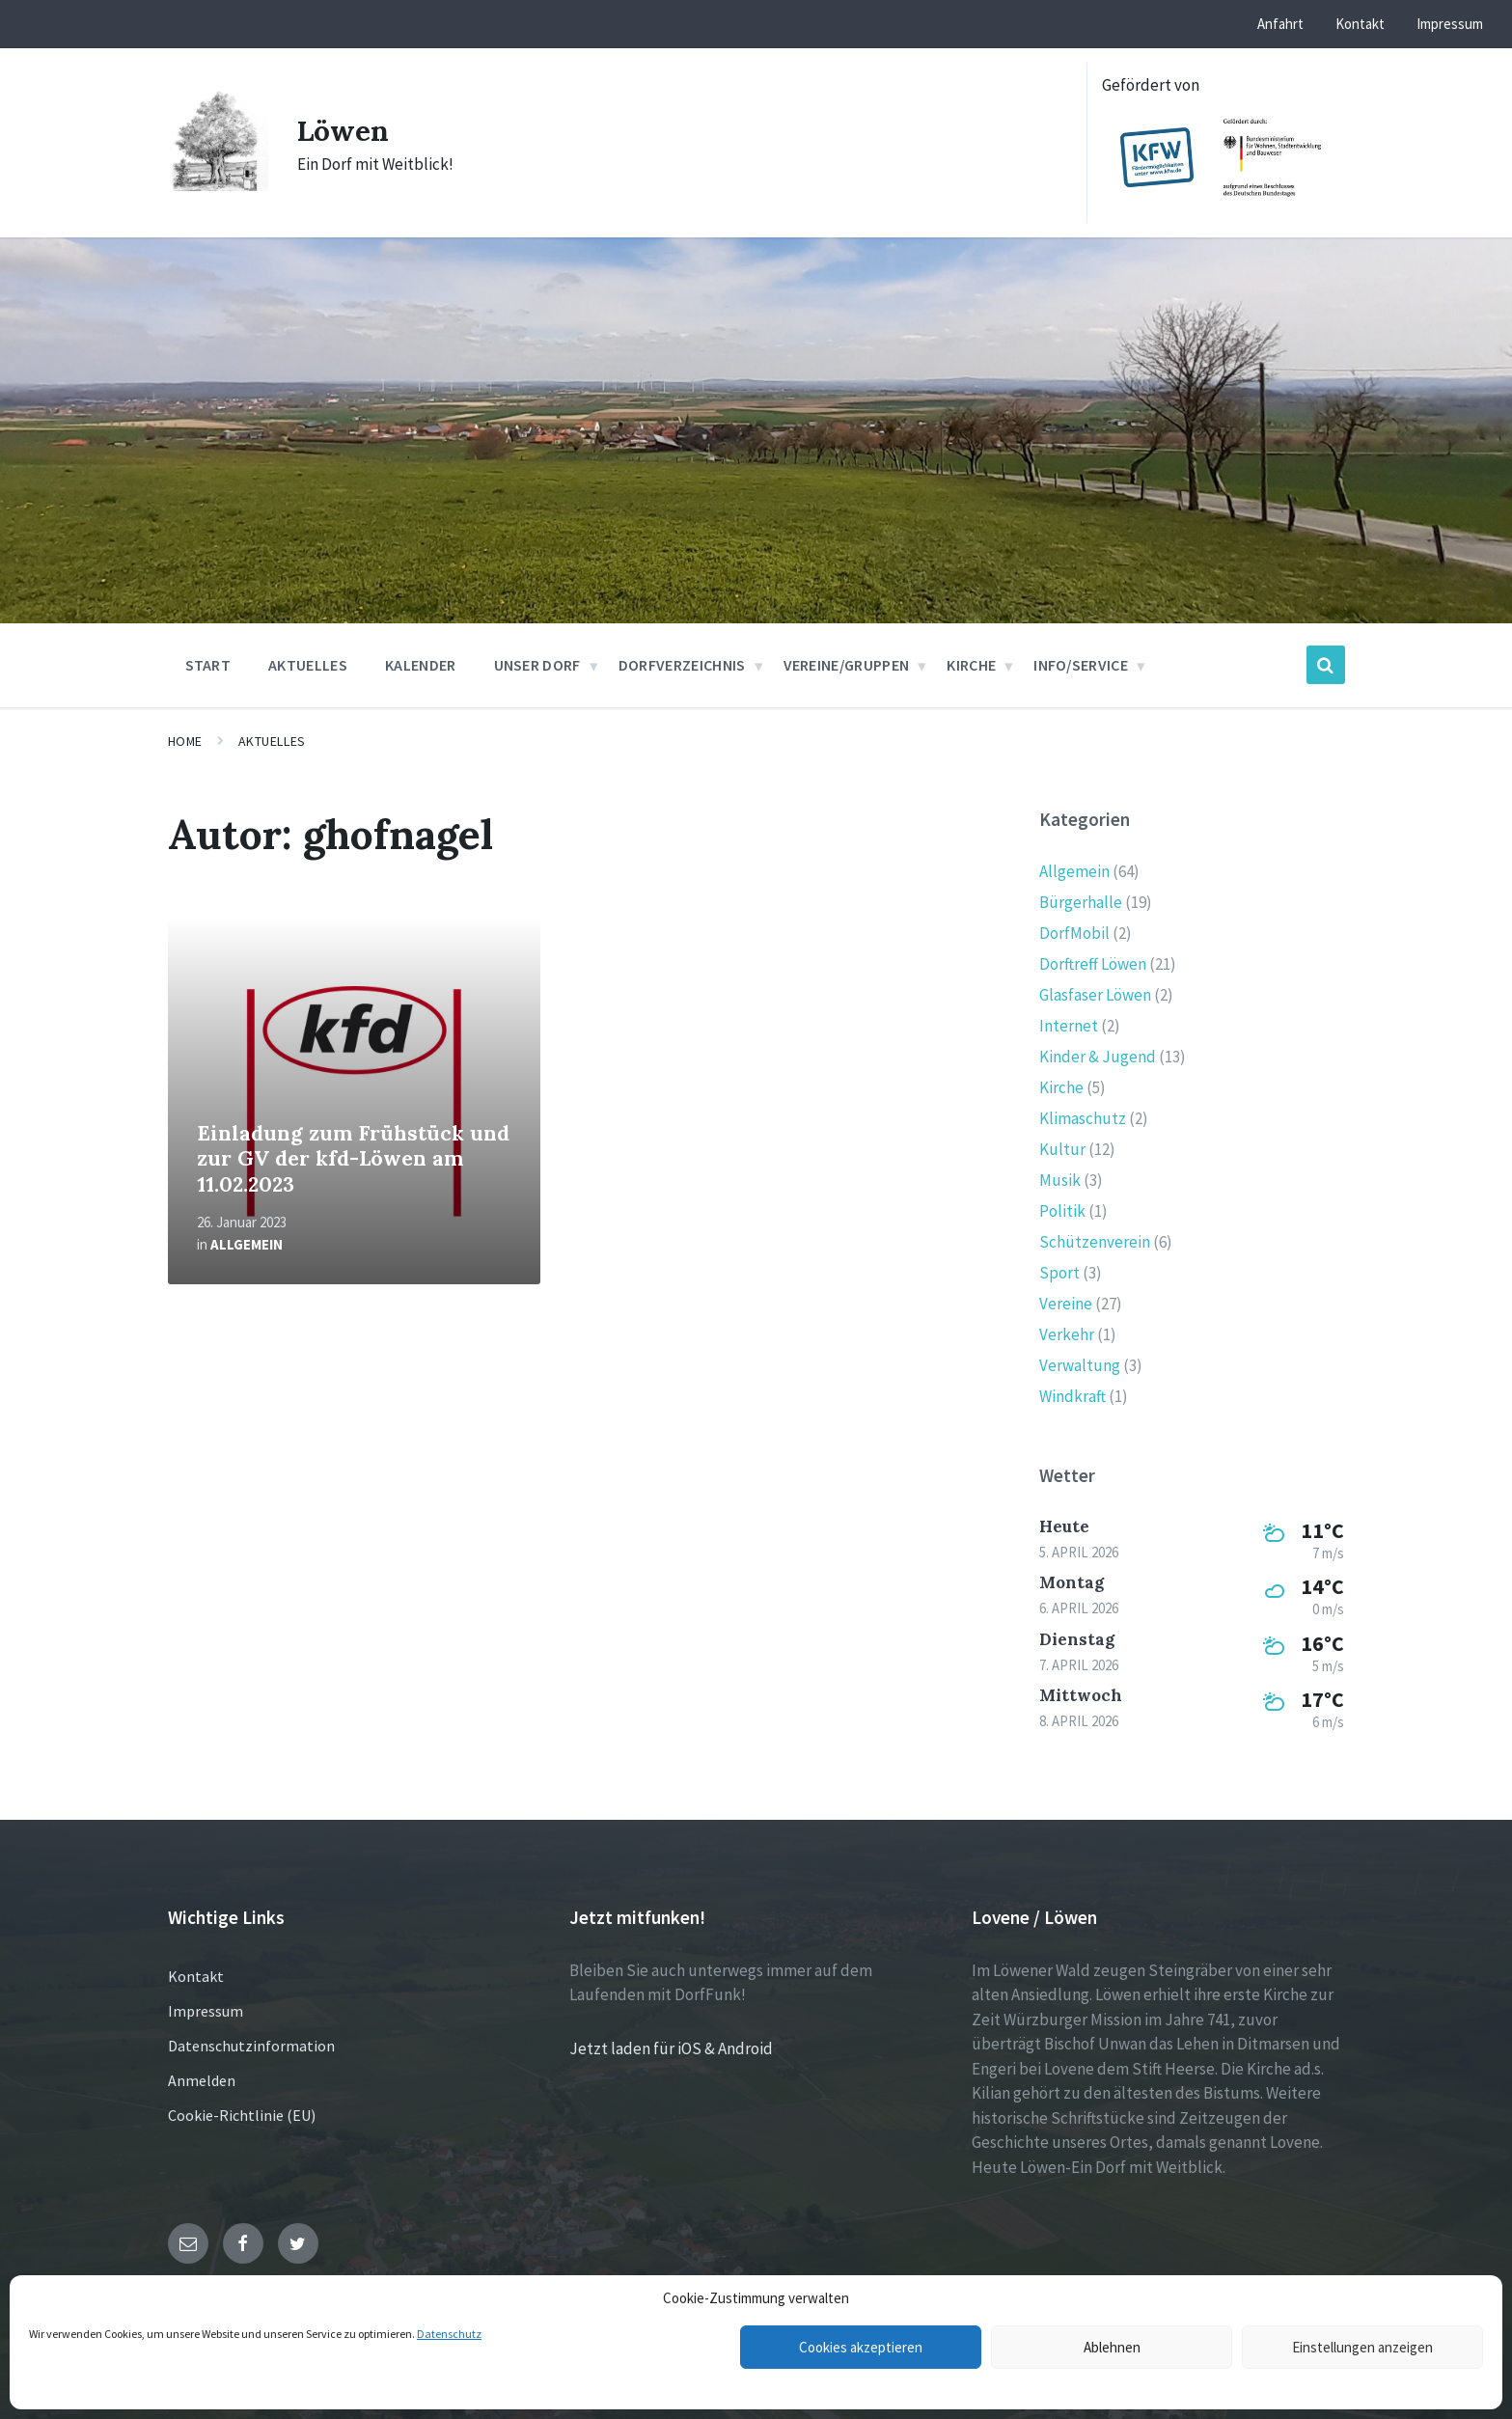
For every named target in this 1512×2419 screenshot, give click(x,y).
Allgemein (246, 1244)
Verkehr (1066, 1334)
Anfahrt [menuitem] (1280, 23)
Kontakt (196, 1976)
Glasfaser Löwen (1095, 994)
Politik (1062, 1211)
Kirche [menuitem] (971, 664)
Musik (1060, 1180)
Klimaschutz (1082, 1118)
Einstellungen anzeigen (1362, 2347)
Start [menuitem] (208, 664)
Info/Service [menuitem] (1080, 664)
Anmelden (201, 2080)
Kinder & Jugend (1097, 1056)
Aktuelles (272, 741)
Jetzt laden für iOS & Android (671, 2048)
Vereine (1065, 1303)
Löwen (343, 130)
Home (185, 741)
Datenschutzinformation (251, 2045)
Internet (1068, 1025)
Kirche (1061, 1087)
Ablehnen (1112, 2347)
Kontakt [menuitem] (1360, 23)
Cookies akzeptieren (860, 2347)
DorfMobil (1074, 933)
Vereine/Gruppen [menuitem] (846, 664)
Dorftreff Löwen (1092, 964)
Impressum (205, 2010)
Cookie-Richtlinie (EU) (242, 2115)
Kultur (1062, 1149)
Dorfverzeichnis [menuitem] (682, 664)
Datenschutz (449, 2333)
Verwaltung (1079, 1365)
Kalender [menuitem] (420, 664)
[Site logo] (218, 185)
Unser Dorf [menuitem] (537, 664)
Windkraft (1072, 1396)
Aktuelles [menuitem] (307, 664)
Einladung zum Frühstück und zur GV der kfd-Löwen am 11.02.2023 (353, 1158)
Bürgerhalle (1080, 902)
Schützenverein (1094, 1241)
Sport (1059, 1272)
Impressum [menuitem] (1449, 23)
